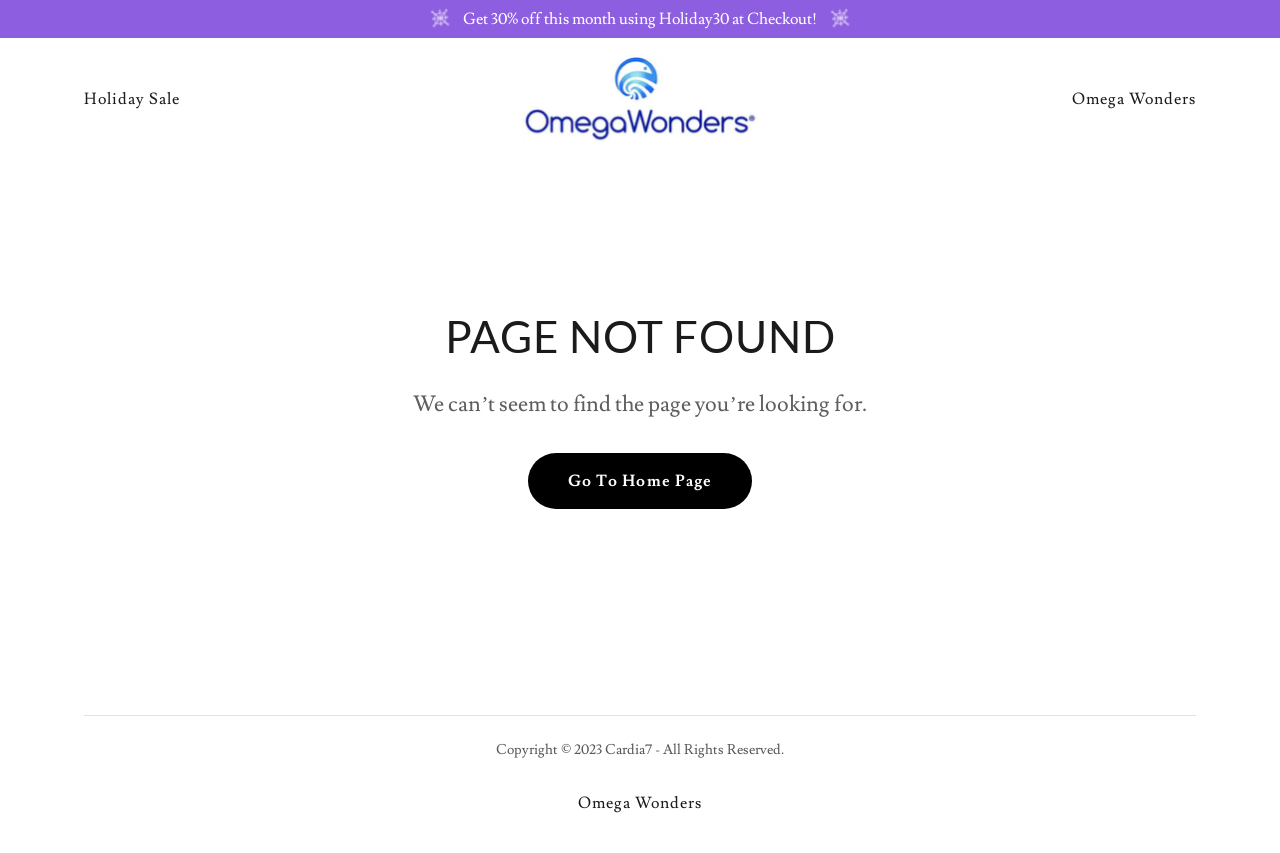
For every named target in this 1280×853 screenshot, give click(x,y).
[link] (640, 95)
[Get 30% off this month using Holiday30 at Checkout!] (640, 19)
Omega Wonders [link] (1134, 99)
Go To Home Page (639, 481)
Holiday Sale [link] (132, 99)
